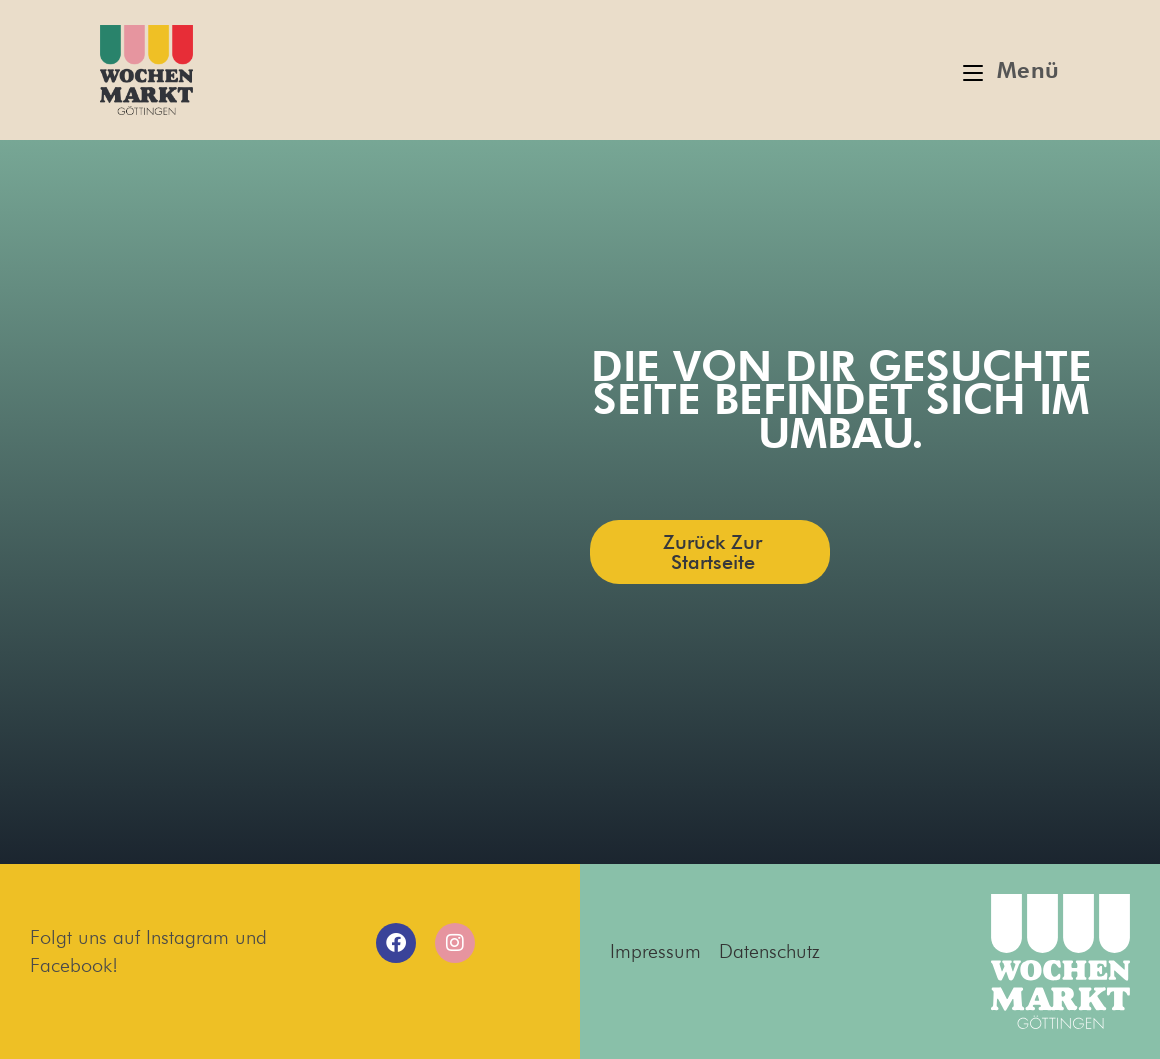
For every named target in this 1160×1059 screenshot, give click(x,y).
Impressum (655, 951)
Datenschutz (769, 951)
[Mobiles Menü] (1011, 70)
